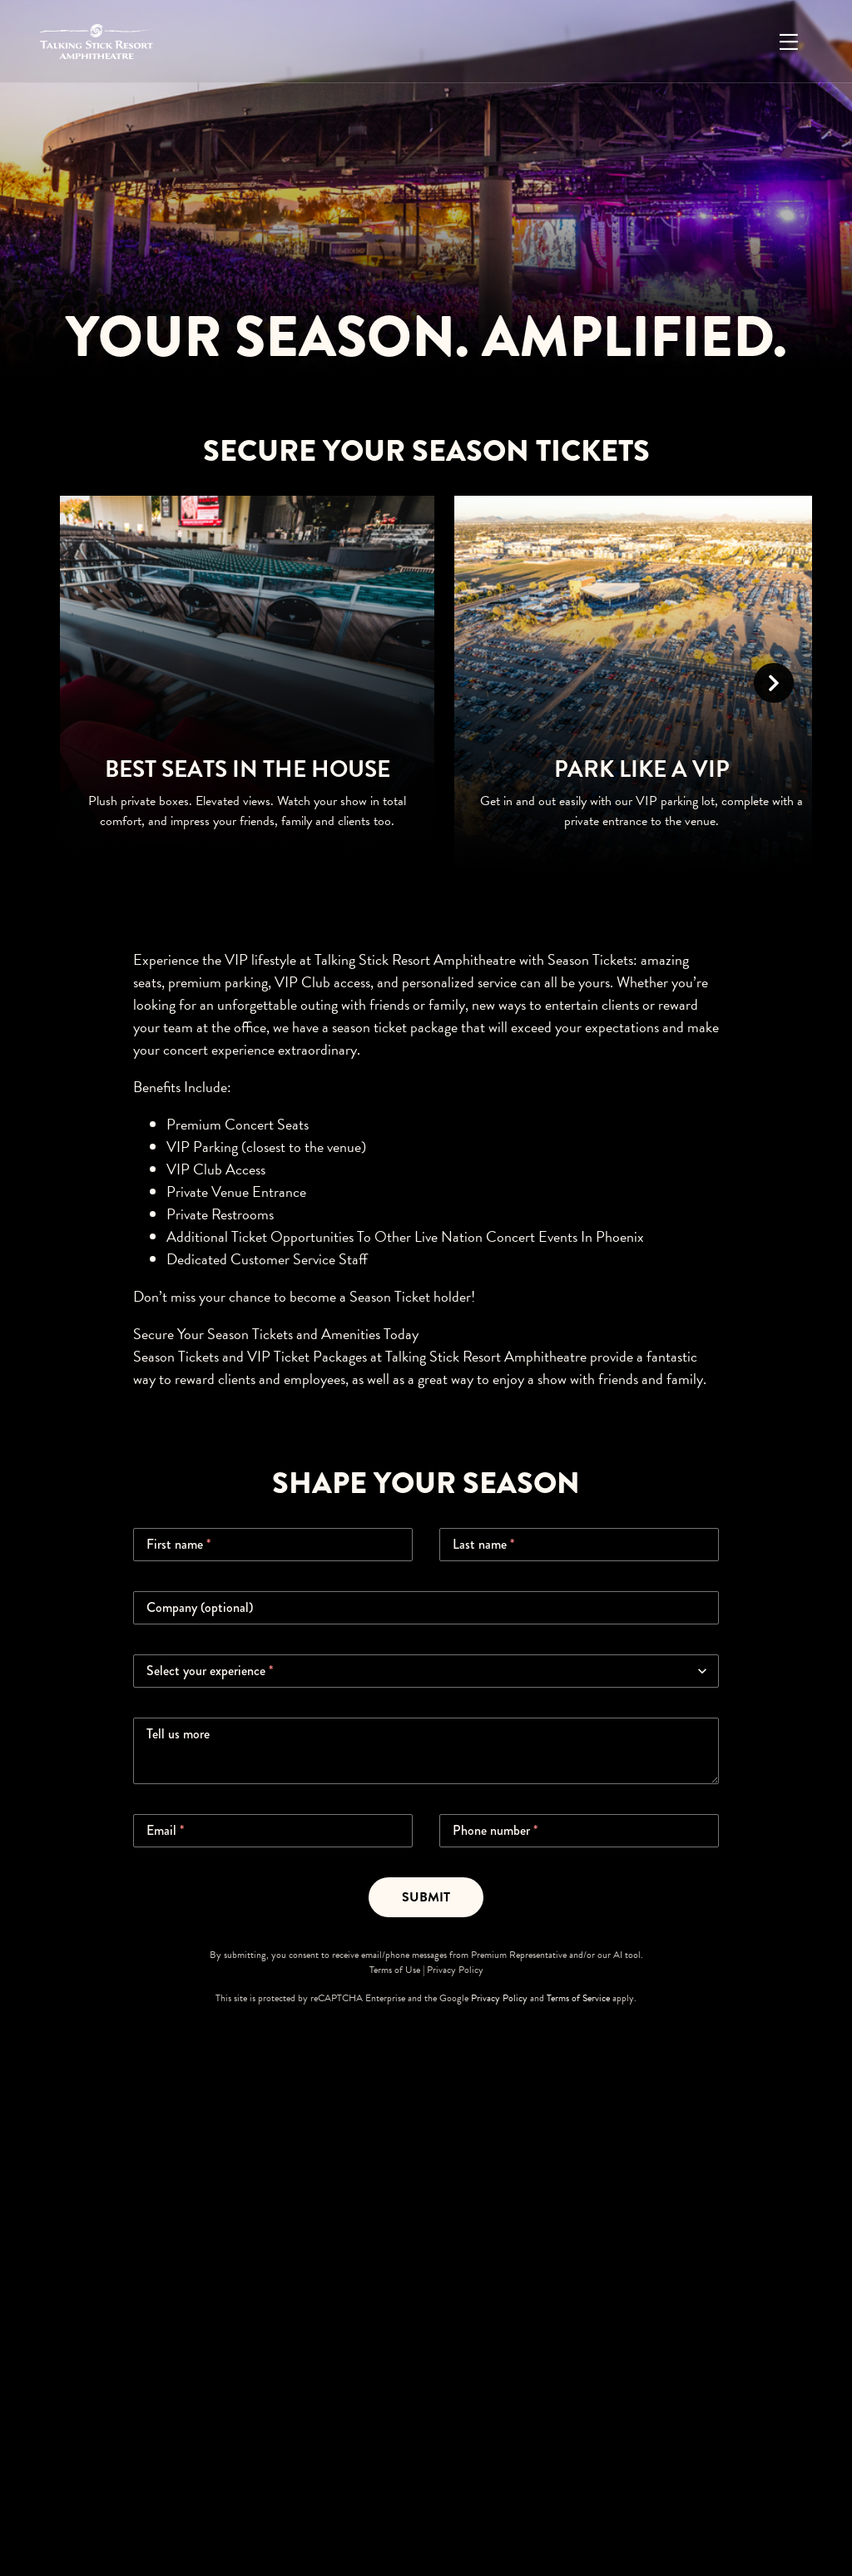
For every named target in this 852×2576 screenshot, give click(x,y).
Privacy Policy (455, 1969)
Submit (426, 1897)
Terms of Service (578, 1997)
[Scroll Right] (774, 683)
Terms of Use (394, 1969)
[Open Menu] (789, 42)
